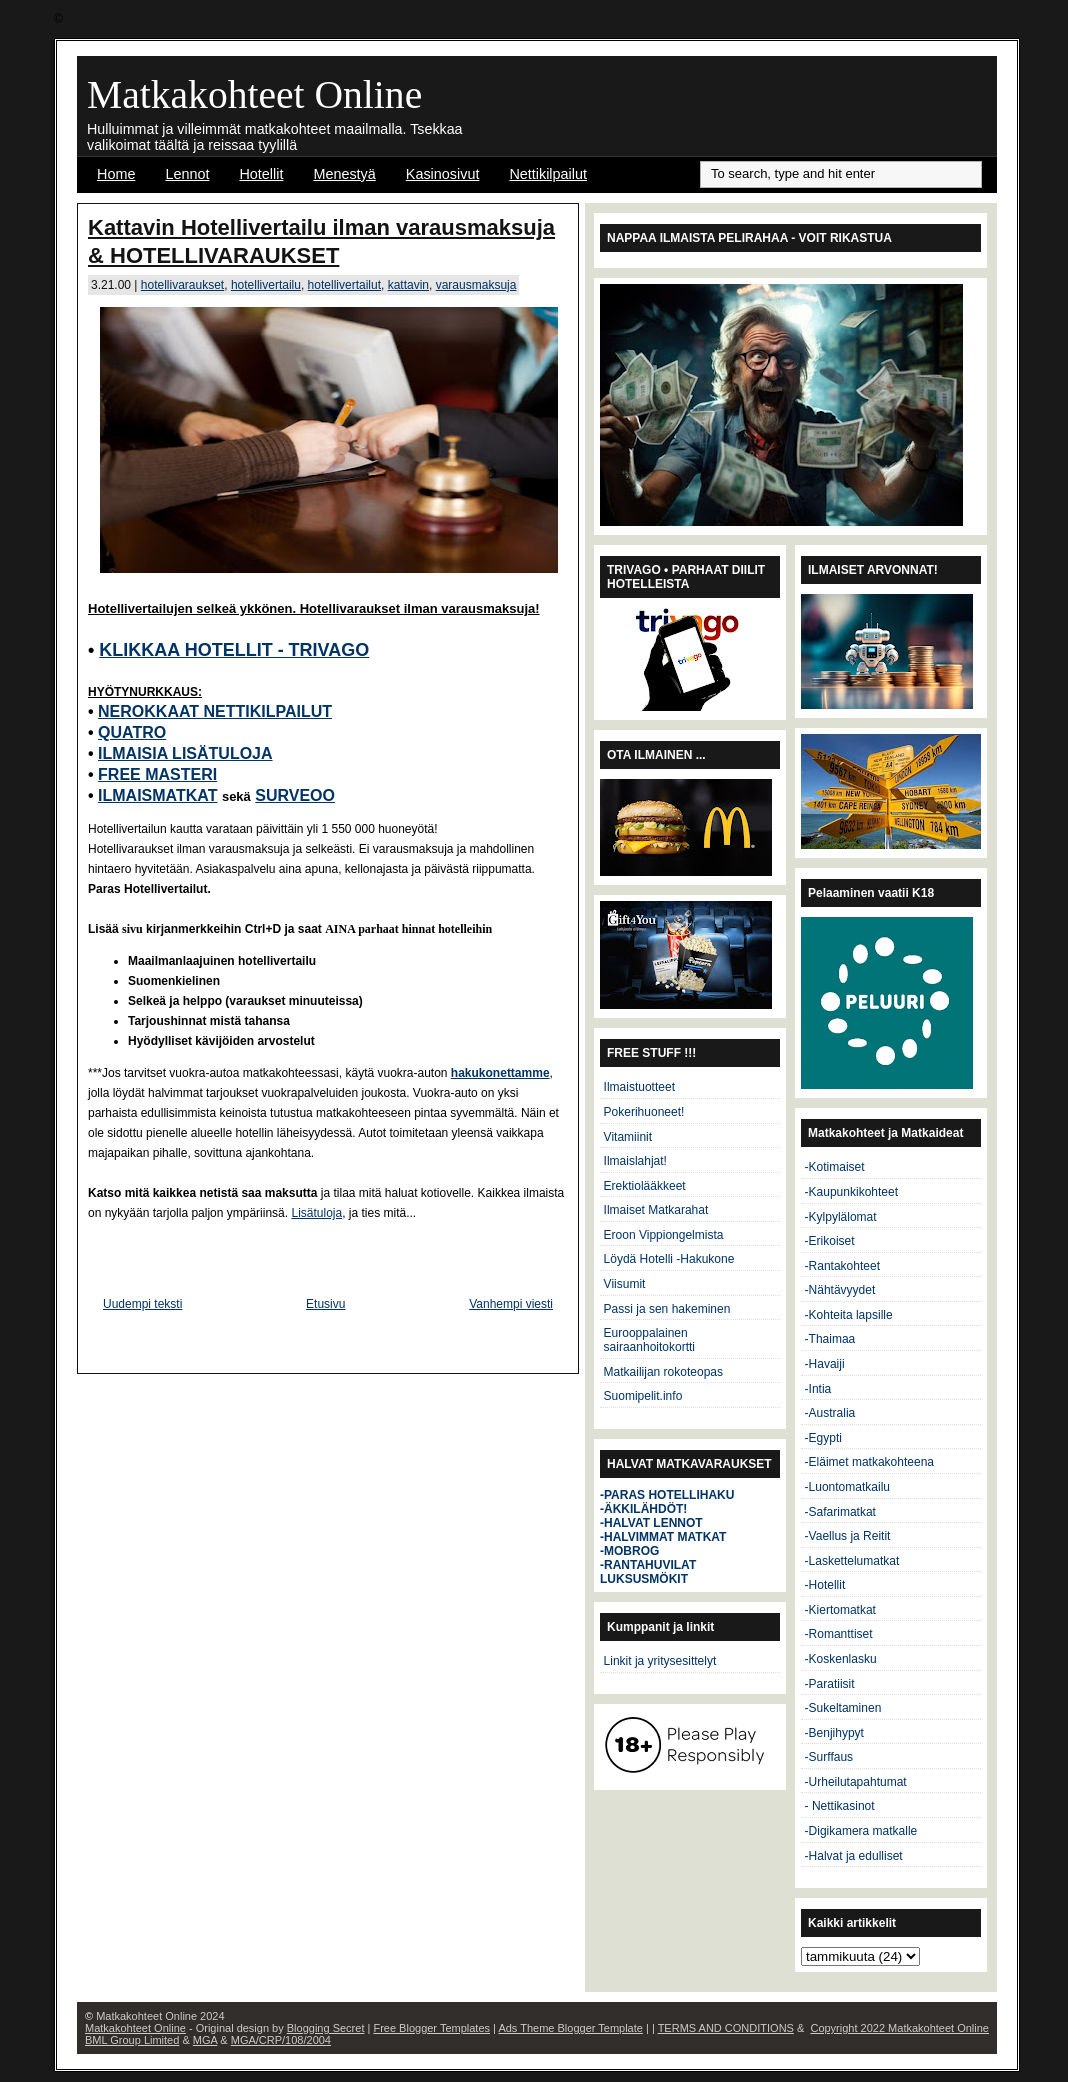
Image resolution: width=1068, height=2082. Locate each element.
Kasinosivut (443, 174)
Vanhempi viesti (511, 1304)
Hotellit (261, 174)
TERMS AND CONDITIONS (726, 2028)
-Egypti (823, 1438)
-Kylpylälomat (841, 1217)
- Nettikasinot (840, 1806)
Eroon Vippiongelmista (664, 1235)
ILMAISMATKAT (157, 795)
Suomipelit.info (643, 1396)
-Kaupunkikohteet (851, 1192)
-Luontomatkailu (847, 1487)
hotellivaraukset (182, 285)
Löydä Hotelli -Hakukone (669, 1259)
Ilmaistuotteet (639, 1087)
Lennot (187, 174)
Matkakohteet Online (254, 95)
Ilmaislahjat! (635, 1161)
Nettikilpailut (548, 174)
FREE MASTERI (157, 774)
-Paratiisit (830, 1684)
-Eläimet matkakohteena (869, 1462)
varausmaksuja (476, 285)
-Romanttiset (839, 1634)
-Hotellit (825, 1585)
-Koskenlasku (841, 1659)
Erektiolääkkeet (645, 1186)
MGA (205, 2040)
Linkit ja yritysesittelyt (660, 1661)
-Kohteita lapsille (849, 1315)
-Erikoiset (830, 1241)
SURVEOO (295, 795)
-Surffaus (829, 1757)
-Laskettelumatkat (852, 1561)
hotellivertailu (266, 285)
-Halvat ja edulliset (854, 1856)
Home (116, 174)
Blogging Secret (326, 2028)
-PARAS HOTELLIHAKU (667, 1495)
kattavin (408, 285)
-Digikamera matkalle (861, 1831)
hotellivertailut (344, 285)
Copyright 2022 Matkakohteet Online (899, 2028)
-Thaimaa (830, 1339)
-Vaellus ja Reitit (848, 1536)
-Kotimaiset (835, 1167)
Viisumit (625, 1284)
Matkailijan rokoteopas (663, 1372)
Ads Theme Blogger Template (570, 2028)
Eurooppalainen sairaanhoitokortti (649, 1340)
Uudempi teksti (142, 1304)
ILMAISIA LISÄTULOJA (185, 753)
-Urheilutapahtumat (856, 1782)
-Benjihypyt (834, 1733)
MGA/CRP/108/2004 (281, 2040)
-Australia (830, 1413)
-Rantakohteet (842, 1266)
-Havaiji (825, 1364)
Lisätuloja (316, 1213)
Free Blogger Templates (431, 2028)
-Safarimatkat (840, 1512)
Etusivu (325, 1304)
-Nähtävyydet (840, 1290)
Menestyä (344, 174)
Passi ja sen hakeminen (667, 1309)
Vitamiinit (628, 1137)
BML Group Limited (132, 2040)
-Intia (818, 1389)
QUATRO (132, 732)
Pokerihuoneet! (644, 1112)
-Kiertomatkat (840, 1610)
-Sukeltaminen (843, 1708)
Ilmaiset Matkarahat (656, 1210)
